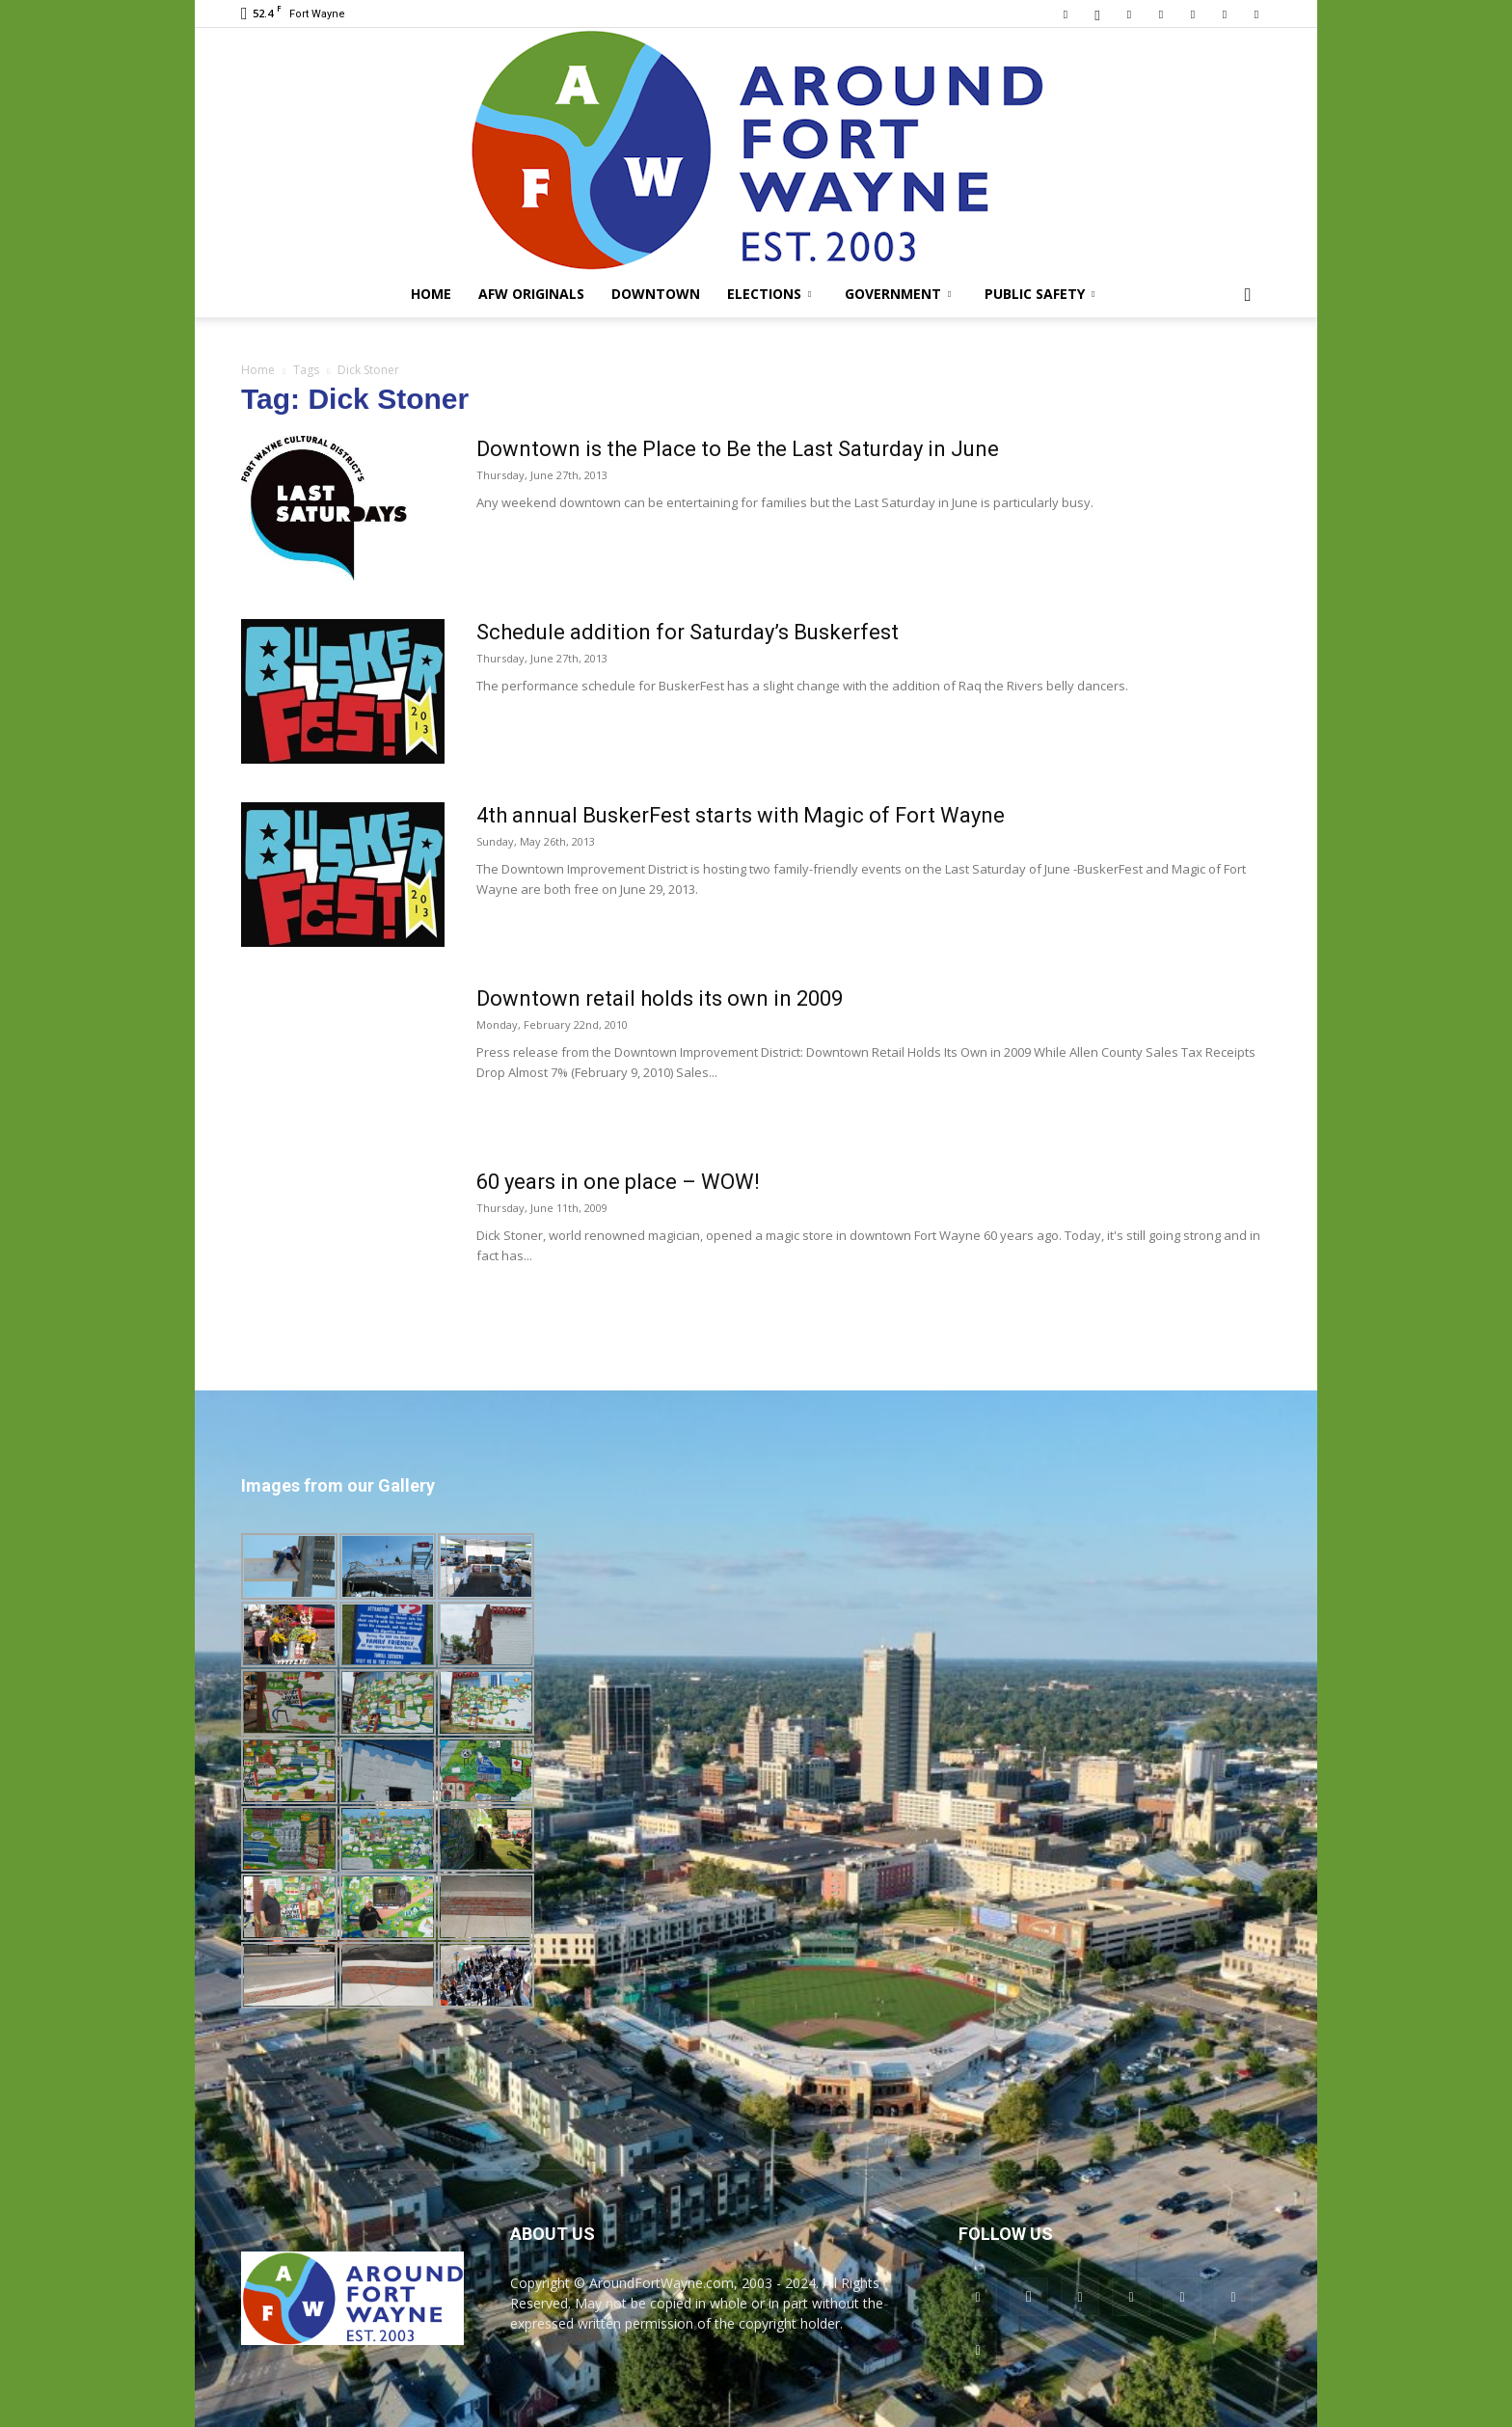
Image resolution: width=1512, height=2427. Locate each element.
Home (431, 293)
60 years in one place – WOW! (618, 1182)
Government (898, 293)
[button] (1248, 295)
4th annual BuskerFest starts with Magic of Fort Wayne (740, 815)
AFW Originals (531, 293)
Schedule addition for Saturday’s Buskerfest (687, 632)
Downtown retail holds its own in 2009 (659, 998)
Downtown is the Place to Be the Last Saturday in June (737, 449)
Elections (769, 293)
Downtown (655, 293)
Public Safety (1039, 293)
